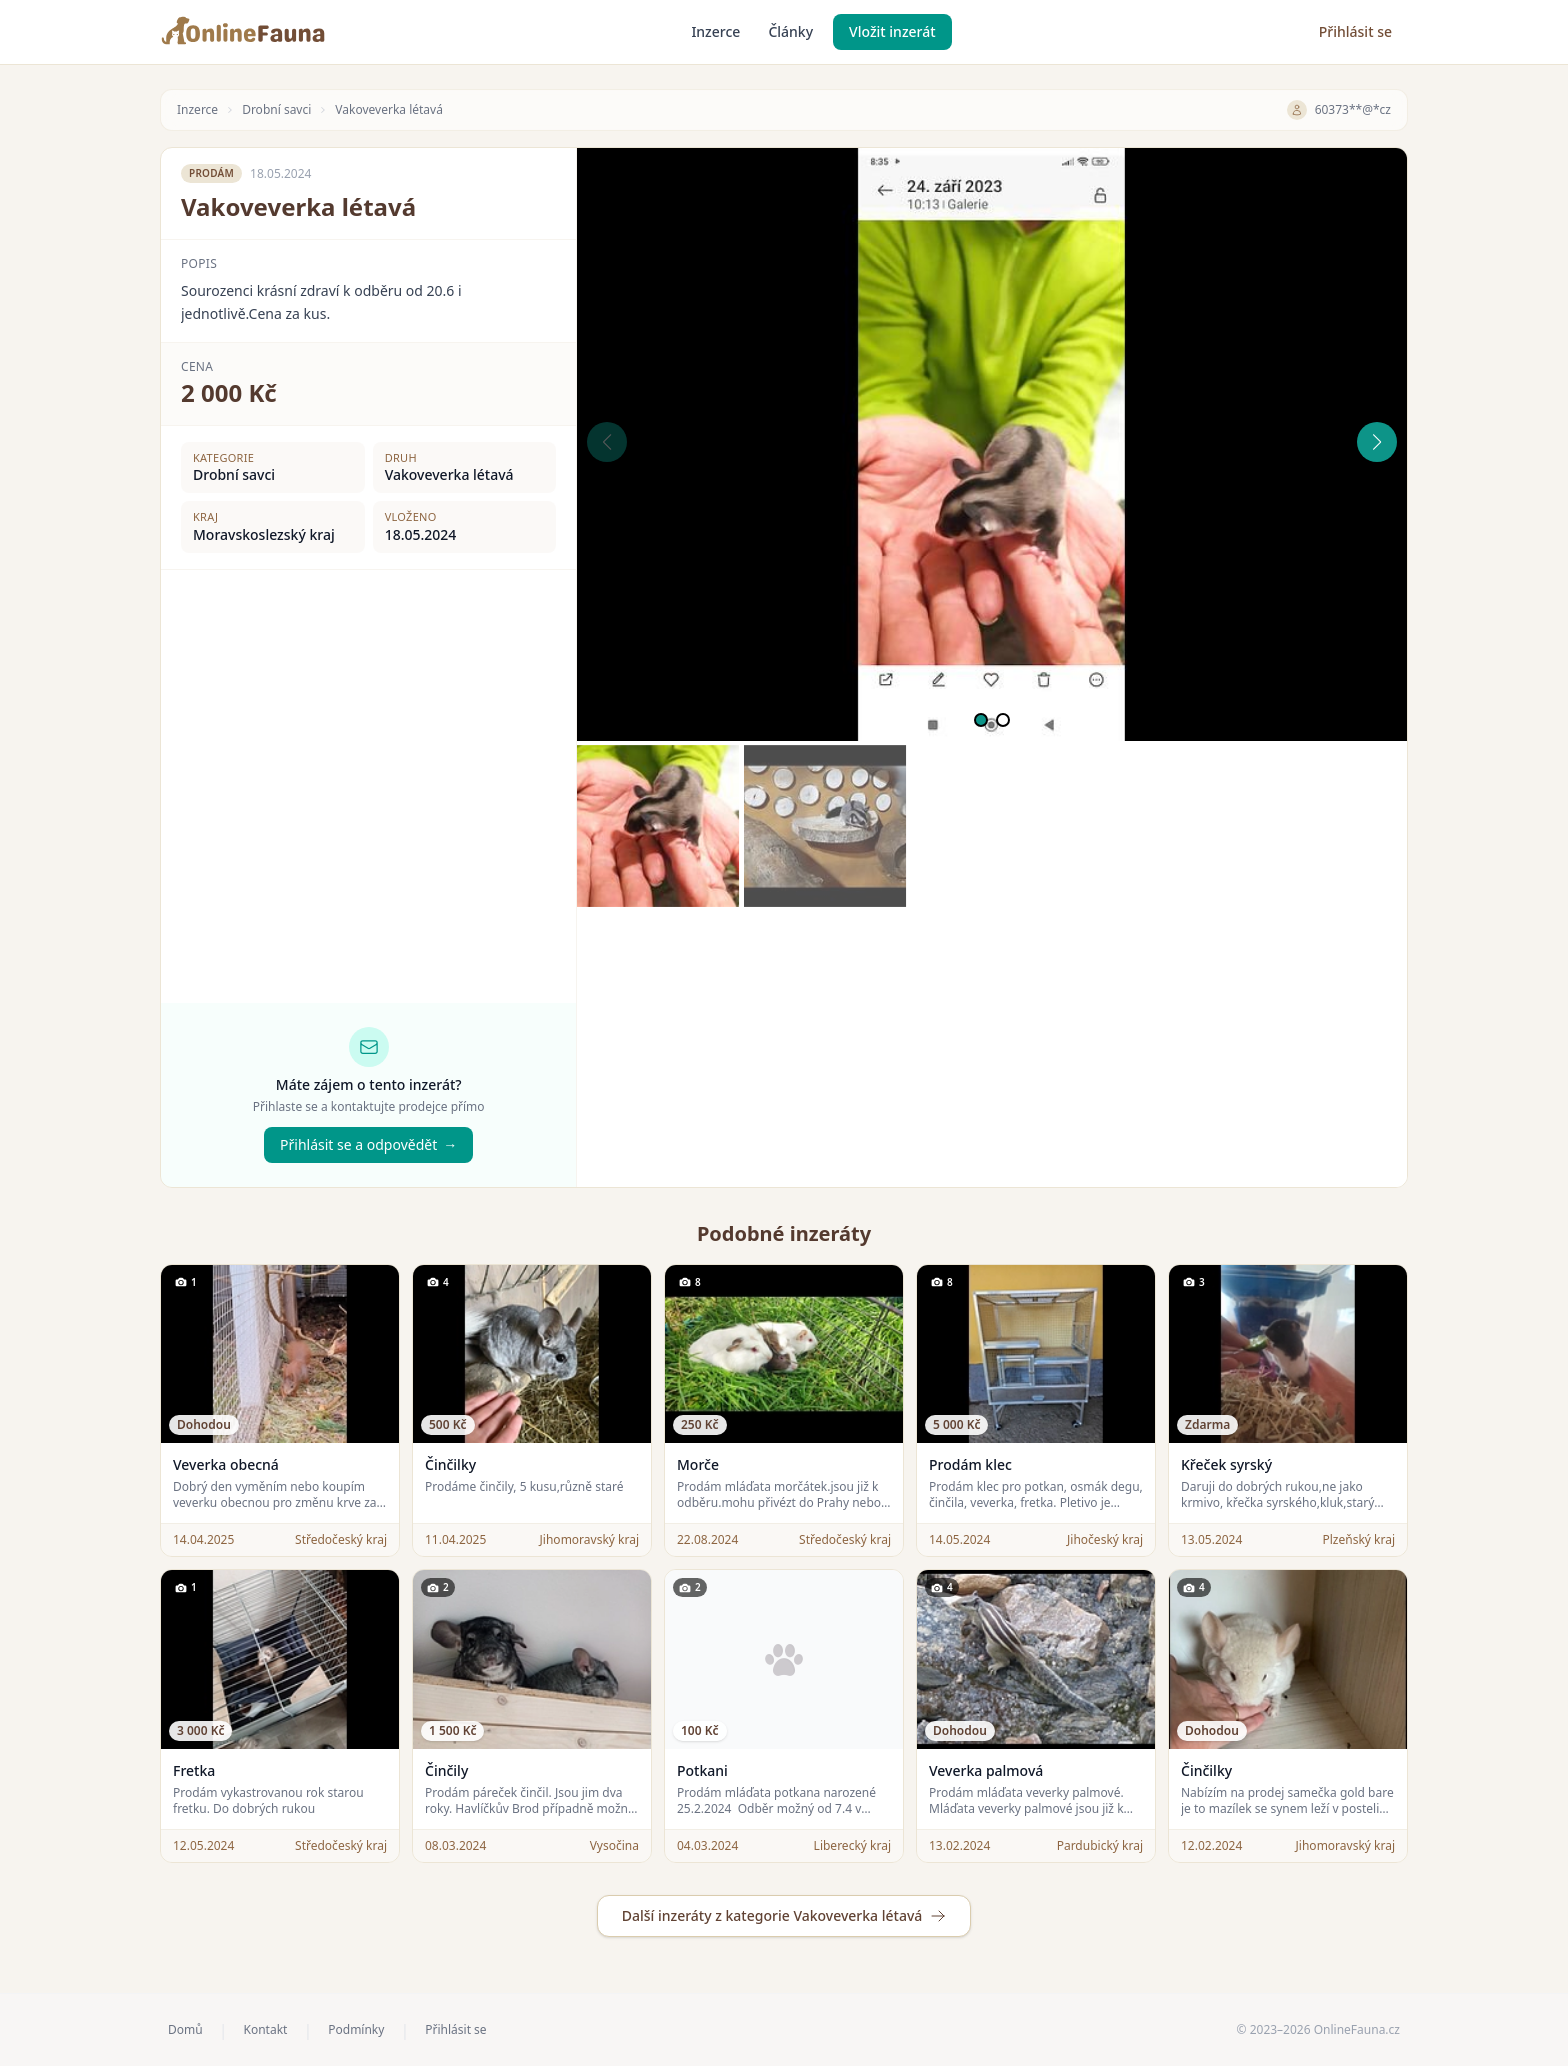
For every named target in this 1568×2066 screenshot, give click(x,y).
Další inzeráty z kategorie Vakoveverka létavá (784, 1915)
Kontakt (265, 2030)
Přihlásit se (1355, 31)
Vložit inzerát (892, 31)
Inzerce (715, 31)
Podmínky (356, 2030)
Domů (185, 2030)
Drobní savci (276, 110)
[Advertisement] (992, 1047)
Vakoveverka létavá (389, 110)
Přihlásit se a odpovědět (368, 1145)
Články (790, 31)
